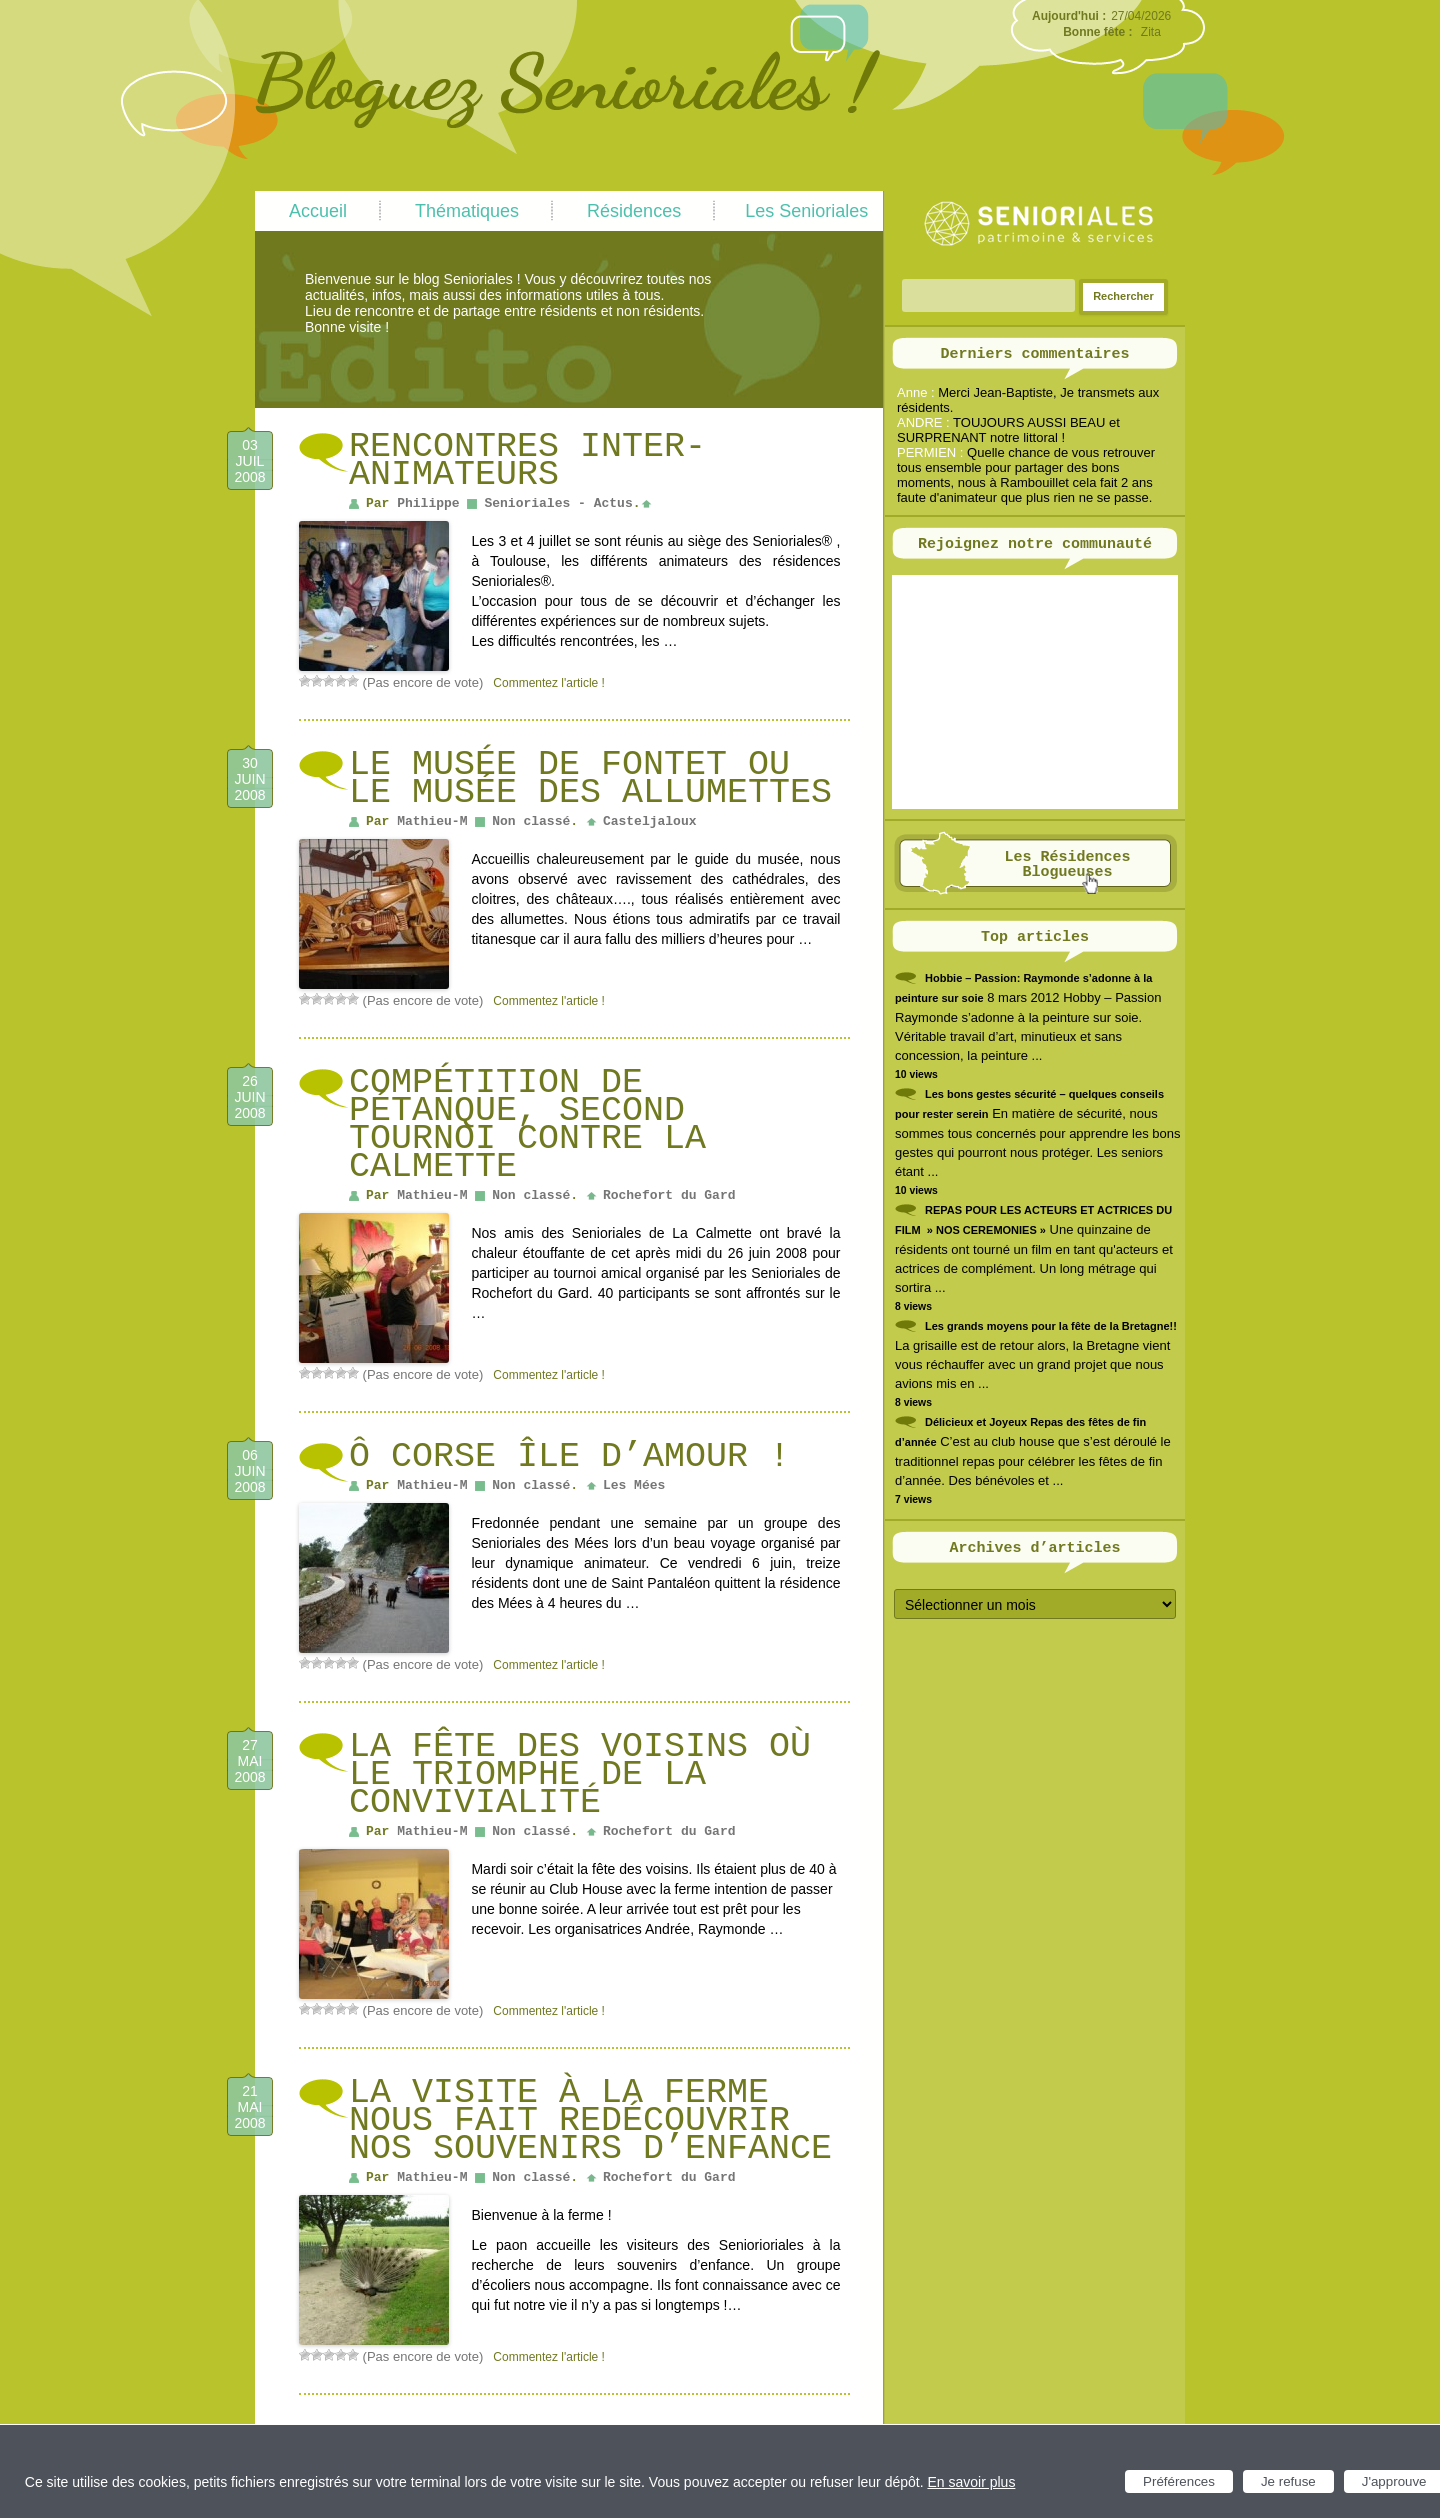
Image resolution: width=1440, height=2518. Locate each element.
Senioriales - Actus (558, 503)
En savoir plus (971, 2482)
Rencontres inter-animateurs (527, 461)
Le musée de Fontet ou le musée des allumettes (590, 779)
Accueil (318, 211)
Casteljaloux (650, 821)
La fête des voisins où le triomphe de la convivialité (580, 1775)
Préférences (1179, 2481)
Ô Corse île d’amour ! (569, 1457)
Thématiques (467, 211)
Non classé (531, 821)
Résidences (634, 211)
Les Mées (634, 1485)
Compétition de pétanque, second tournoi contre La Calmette (527, 1125)
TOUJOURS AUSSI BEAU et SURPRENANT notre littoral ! (1008, 430)
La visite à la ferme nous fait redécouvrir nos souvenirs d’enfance (590, 2121)
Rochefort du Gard (669, 1195)
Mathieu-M (432, 821)
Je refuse (1288, 2481)
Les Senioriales (806, 211)
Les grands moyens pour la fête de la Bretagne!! (1051, 1326)
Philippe (428, 503)
